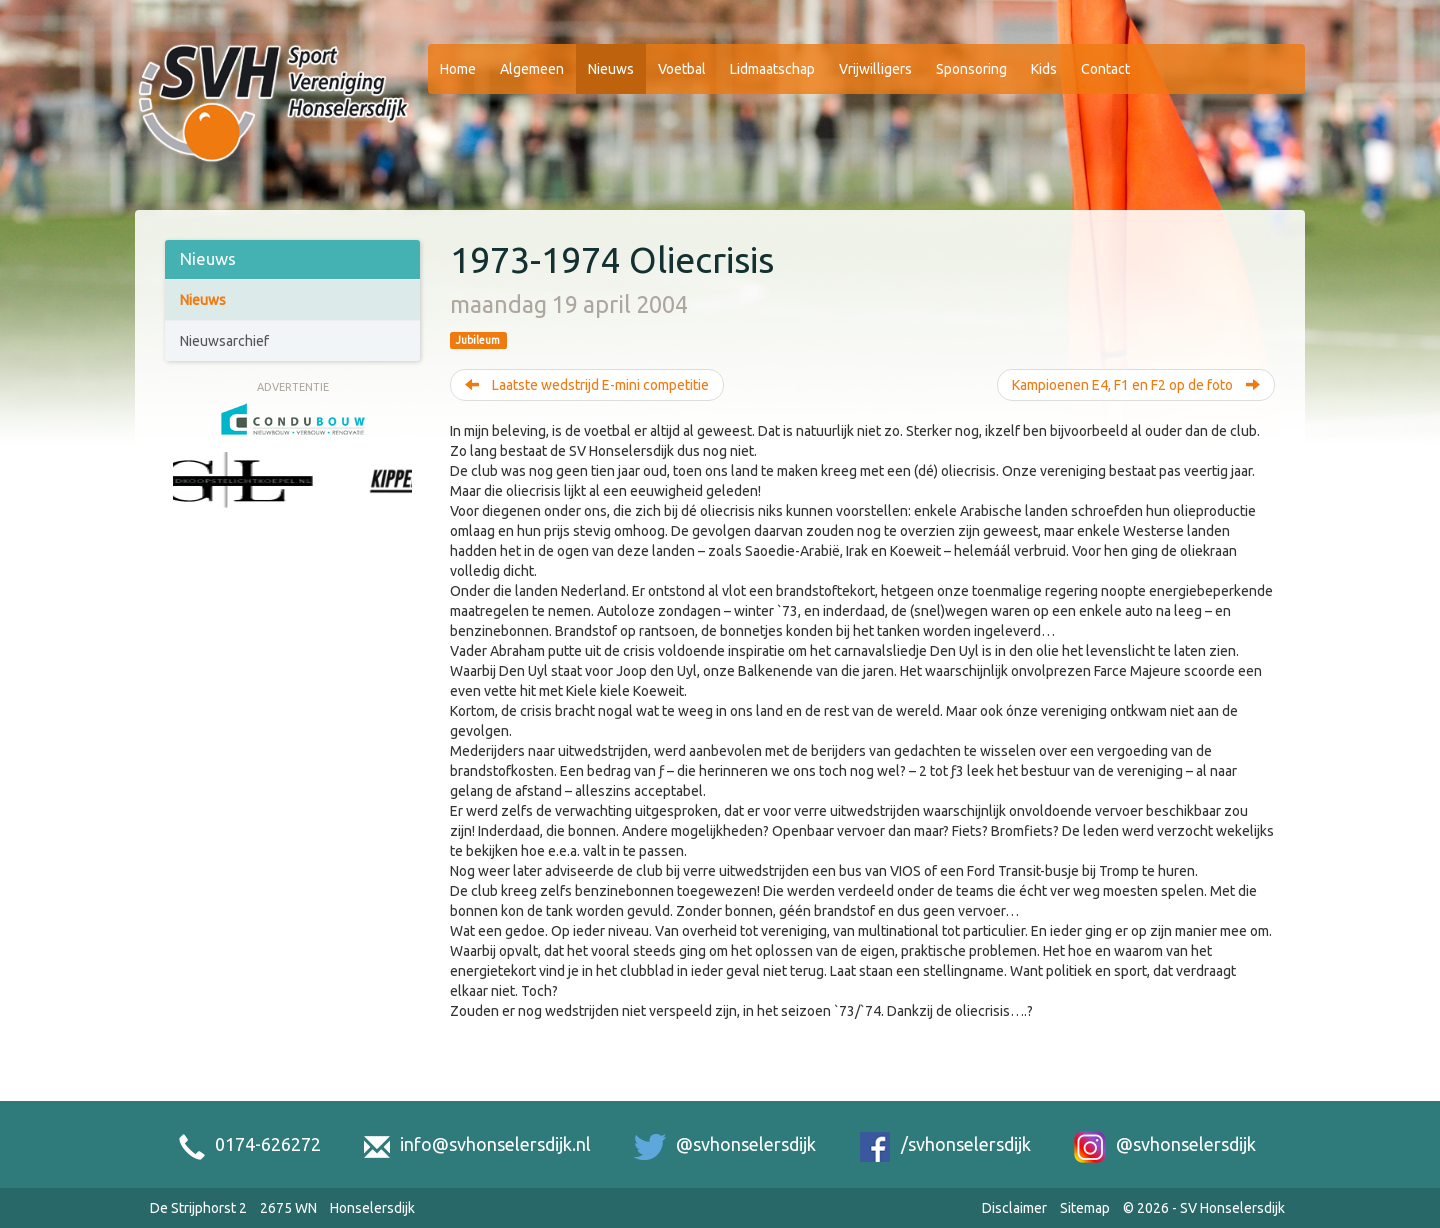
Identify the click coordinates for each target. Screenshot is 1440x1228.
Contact (1105, 69)
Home (458, 69)
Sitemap (1085, 1208)
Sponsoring (971, 69)
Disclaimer (1014, 1208)
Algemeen (532, 69)
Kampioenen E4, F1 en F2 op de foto (1136, 385)
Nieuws (611, 69)
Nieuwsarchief (224, 341)
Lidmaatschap (772, 69)
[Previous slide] (183, 503)
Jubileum (478, 340)
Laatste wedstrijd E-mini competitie (587, 385)
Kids (1044, 69)
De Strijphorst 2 (198, 1208)
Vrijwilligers (875, 69)
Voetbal (682, 69)
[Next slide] (402, 503)
